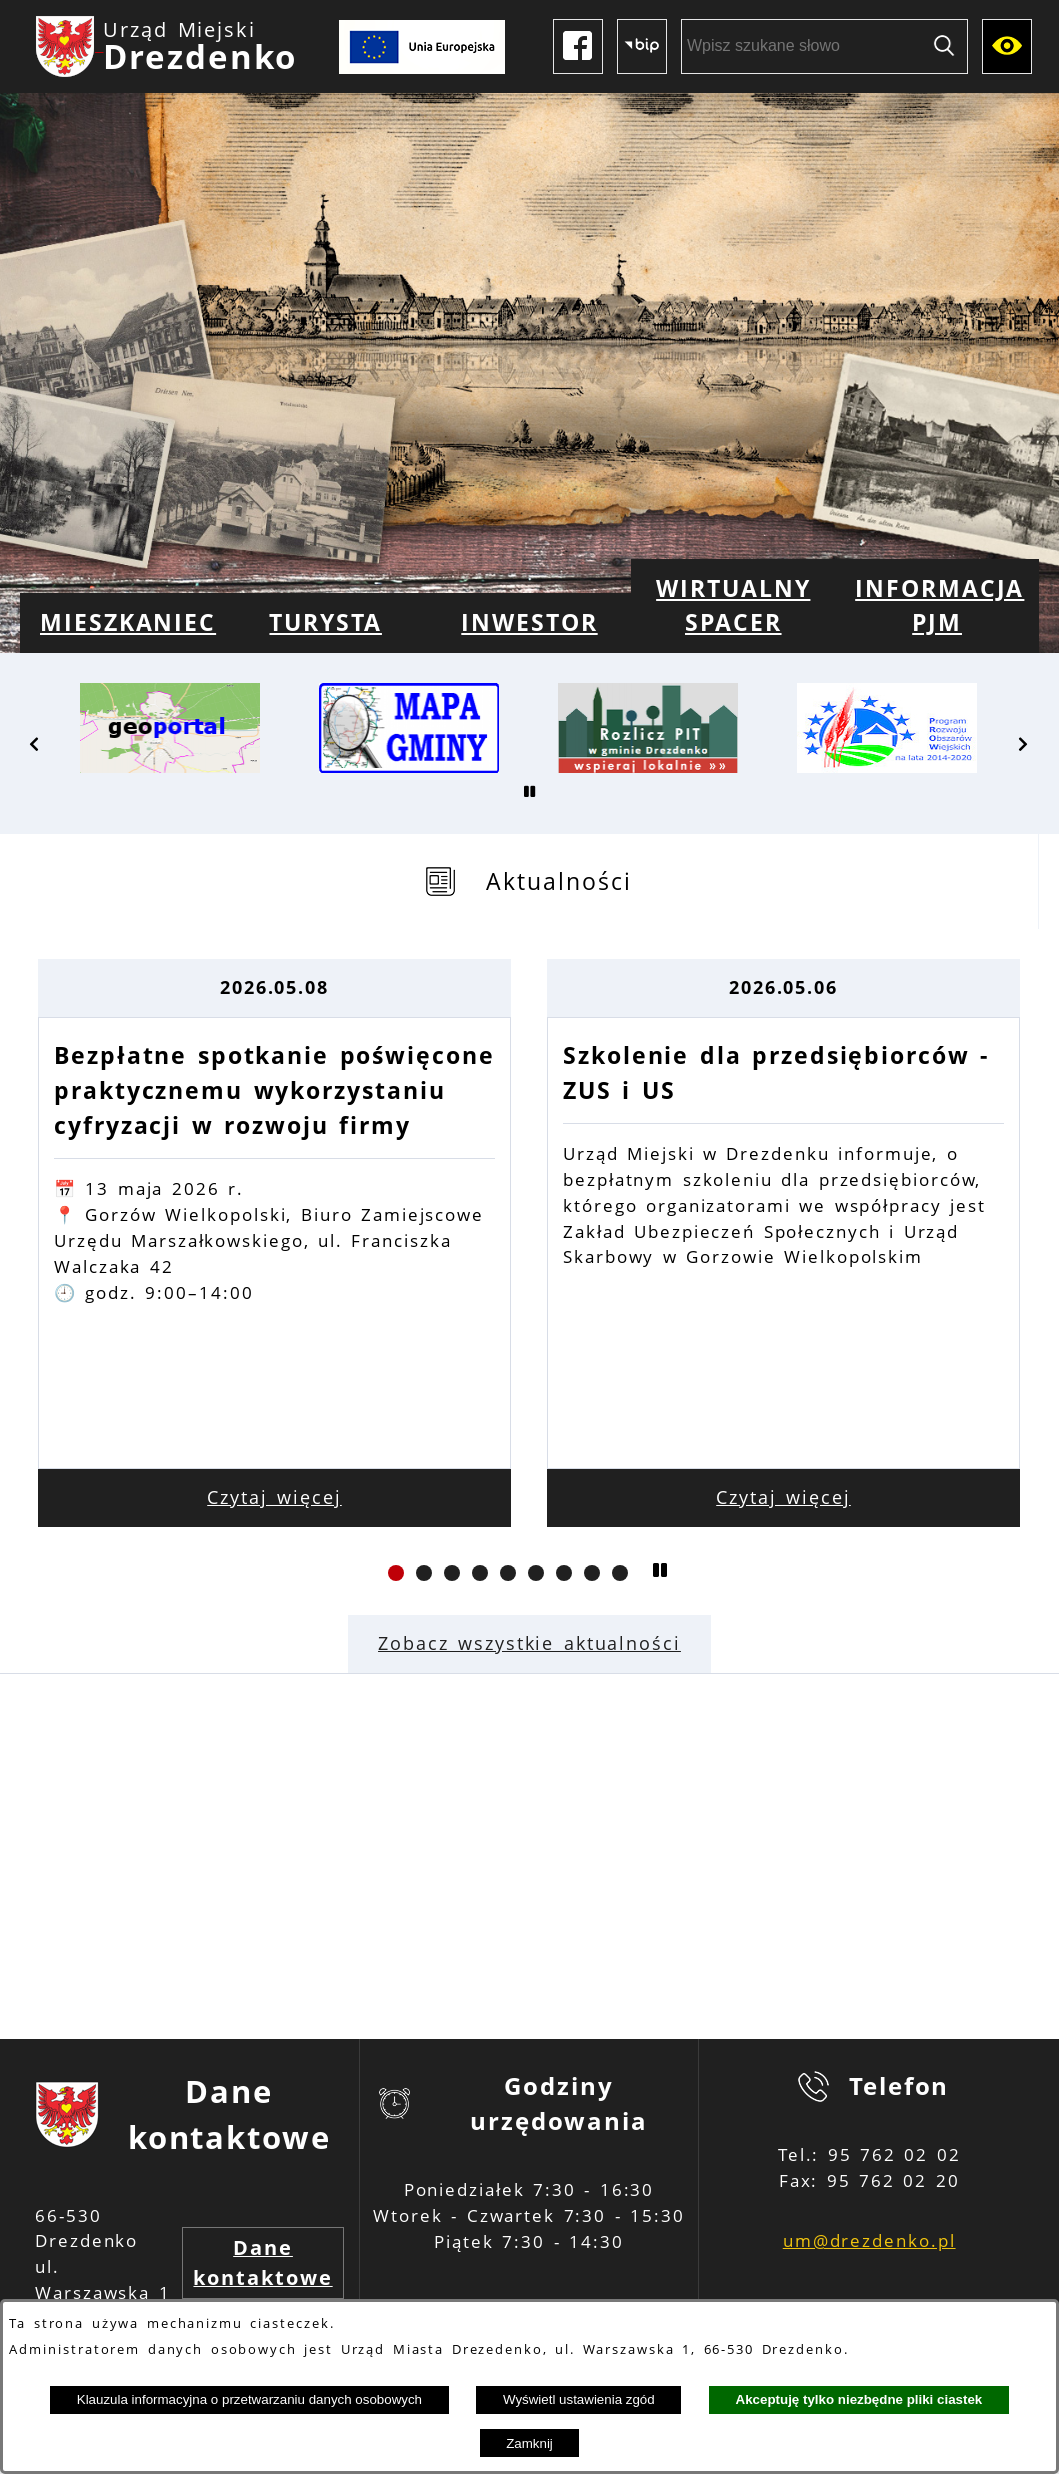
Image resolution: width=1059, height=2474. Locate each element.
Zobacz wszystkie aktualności (529, 1643)
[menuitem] (122, 623)
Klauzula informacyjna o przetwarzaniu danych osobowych (249, 2399)
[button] (35, 744)
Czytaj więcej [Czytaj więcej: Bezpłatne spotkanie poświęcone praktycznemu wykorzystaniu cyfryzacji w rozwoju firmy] (274, 1497)
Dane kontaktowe (262, 2262)
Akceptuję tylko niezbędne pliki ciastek (859, 2399)
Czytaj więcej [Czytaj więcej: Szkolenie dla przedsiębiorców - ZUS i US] (783, 1497)
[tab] (529, 881)
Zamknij (529, 2443)
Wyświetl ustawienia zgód (579, 2399)
